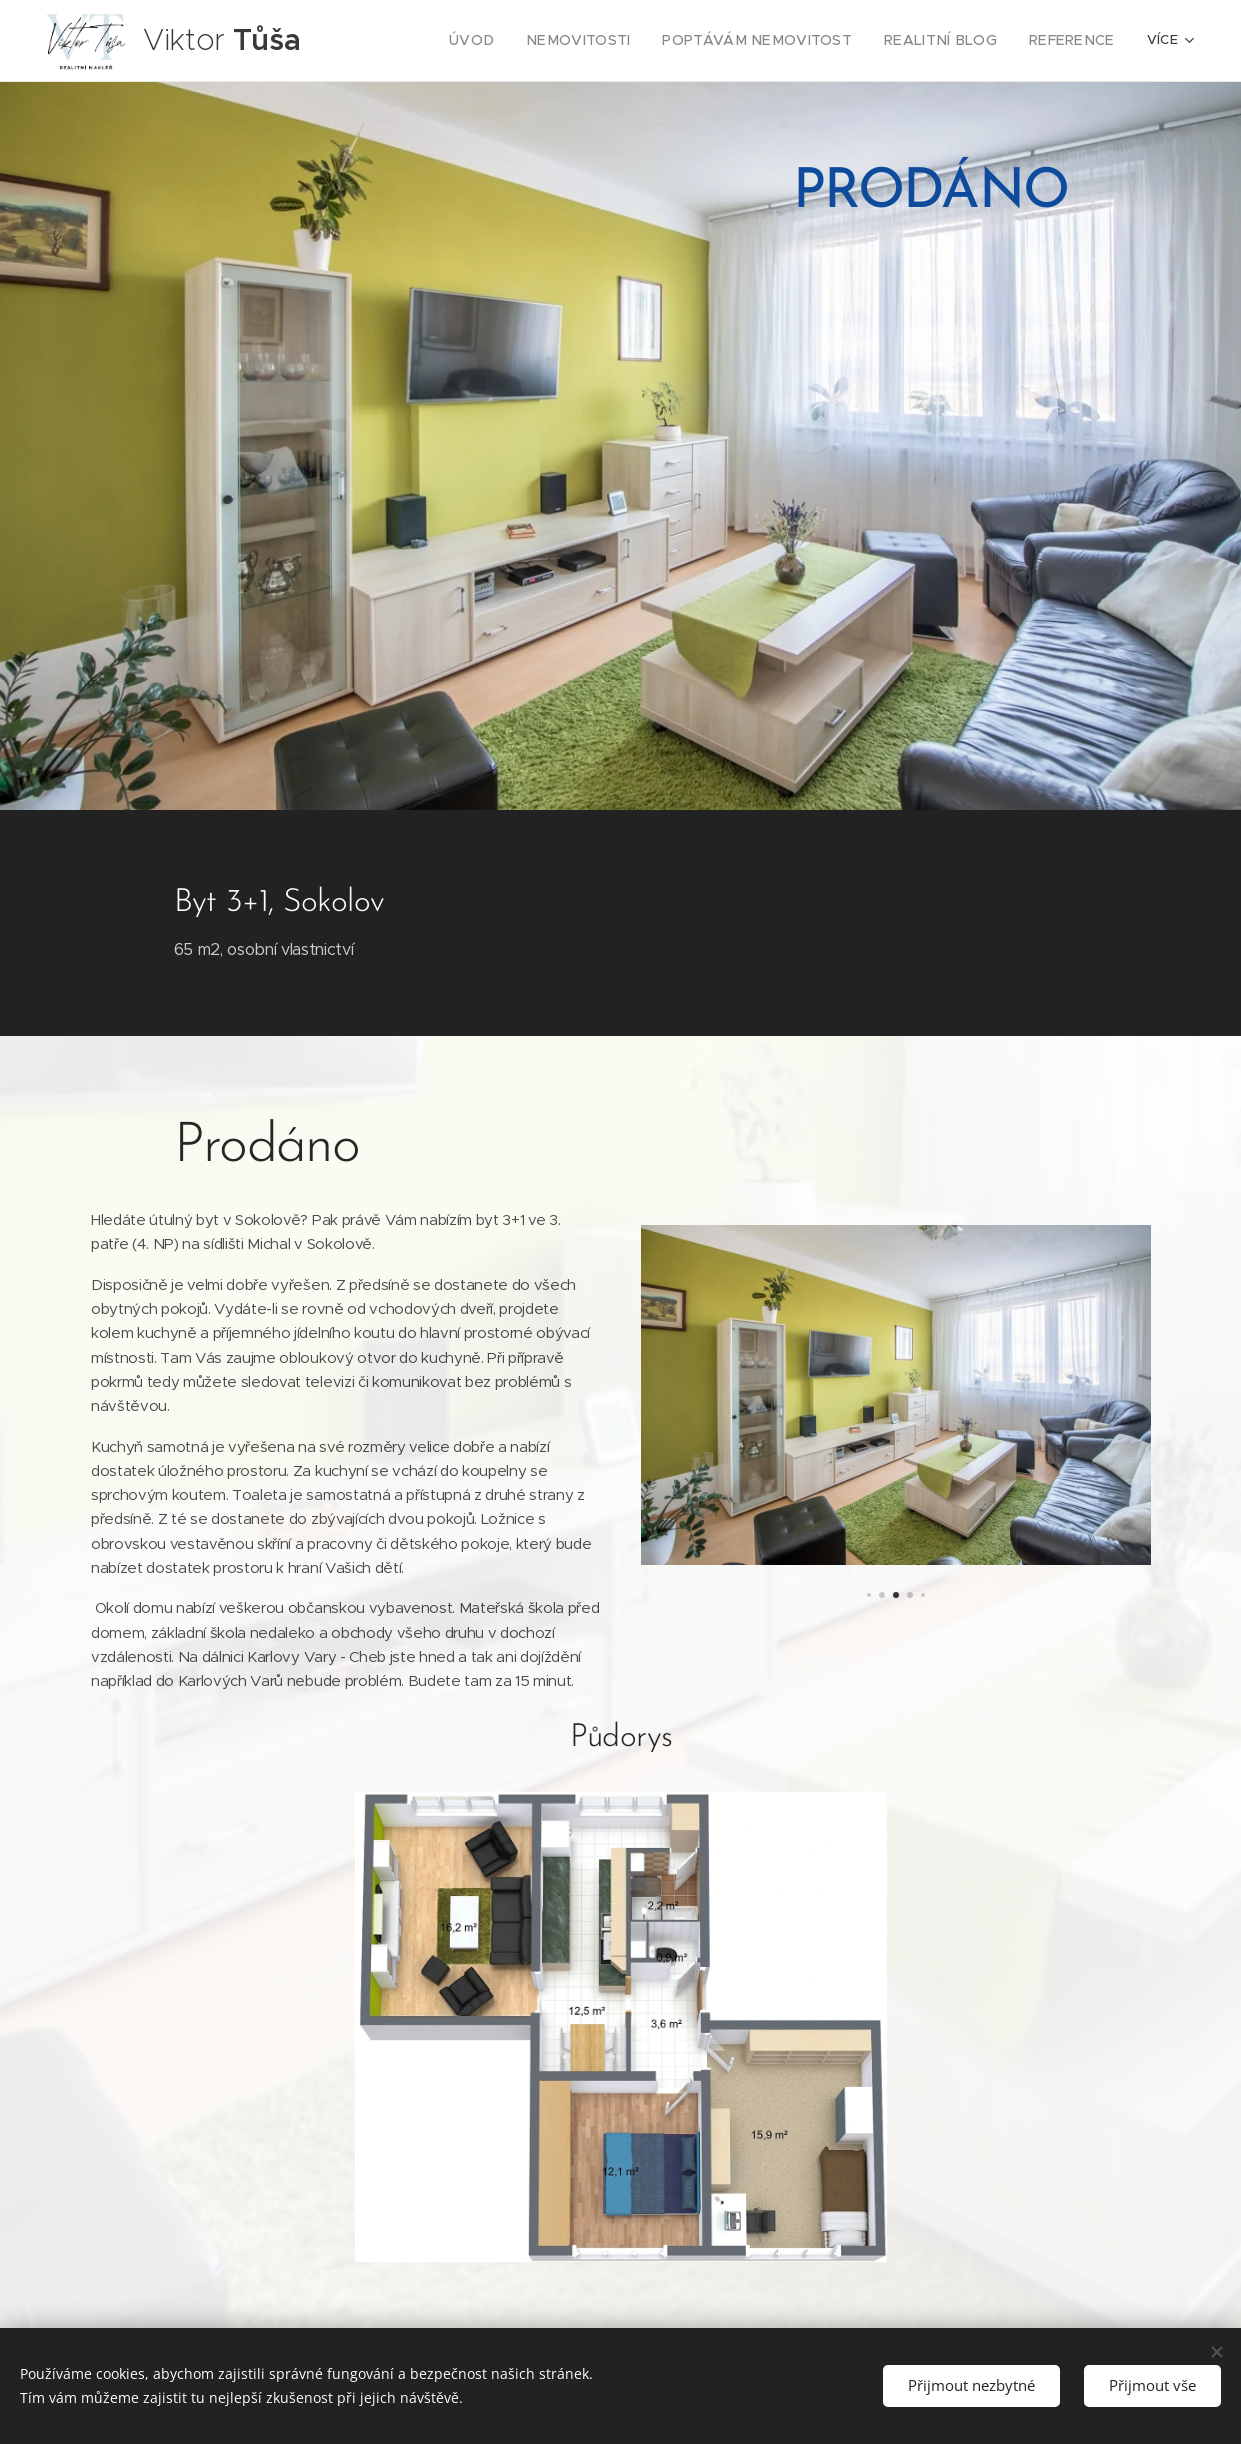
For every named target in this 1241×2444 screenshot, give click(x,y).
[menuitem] (509, 41)
